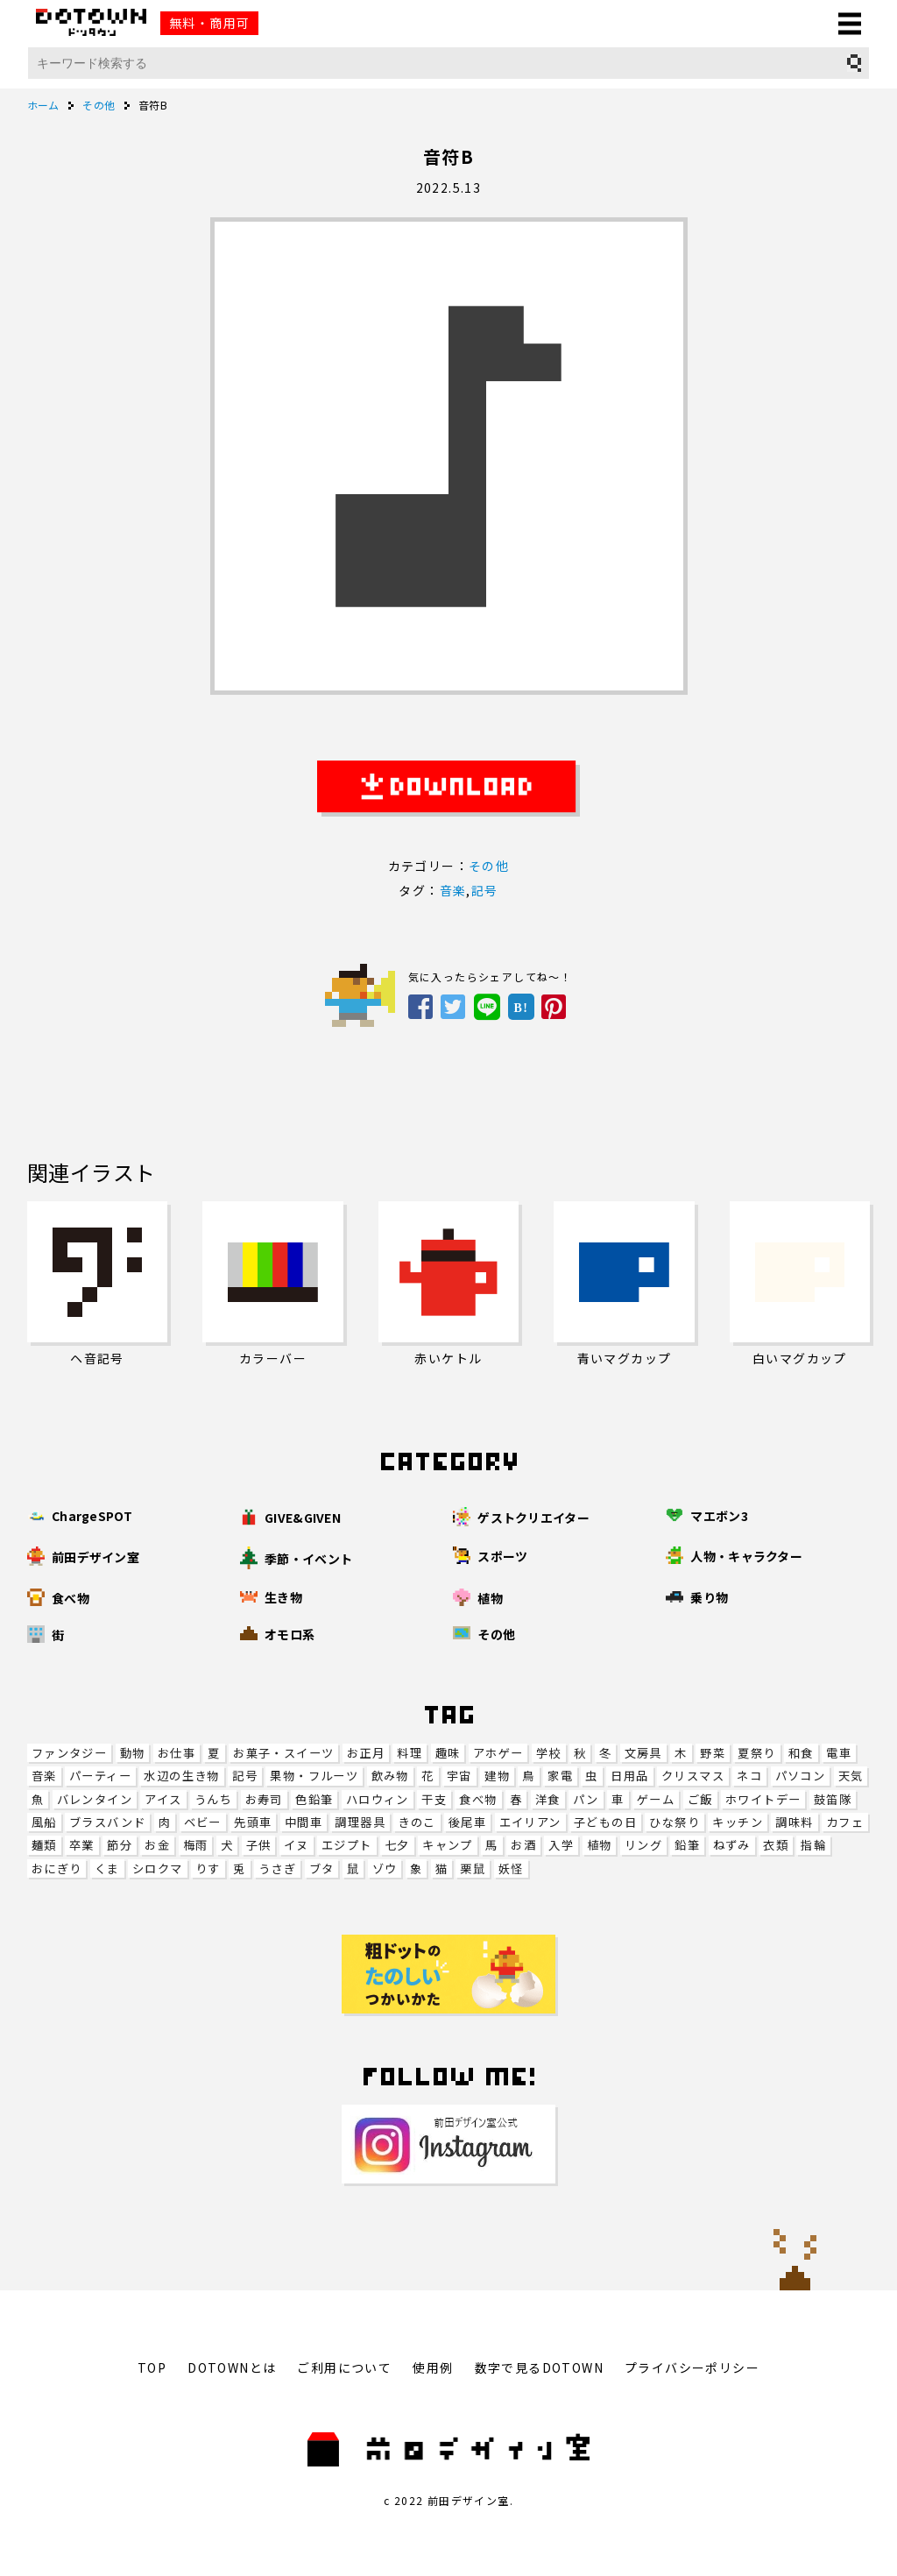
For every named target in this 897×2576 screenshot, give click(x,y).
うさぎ (277, 1868)
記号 (245, 1775)
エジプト (346, 1844)
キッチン (737, 1822)
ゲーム (656, 1799)
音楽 (44, 1775)
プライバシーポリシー (692, 2367)
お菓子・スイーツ (283, 1752)
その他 (489, 865)
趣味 (448, 1752)
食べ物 (478, 1799)
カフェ (845, 1822)
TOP (152, 2367)
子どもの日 (605, 1822)
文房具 (643, 1752)
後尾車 (467, 1822)
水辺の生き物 (181, 1775)
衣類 (775, 1844)
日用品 (629, 1775)
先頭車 (253, 1822)
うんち (213, 1799)
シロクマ (157, 1868)
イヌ (296, 1844)
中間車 (303, 1822)
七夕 (397, 1844)
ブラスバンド (107, 1822)
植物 (599, 1844)
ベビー (203, 1822)
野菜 (712, 1752)
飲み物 (390, 1775)
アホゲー (498, 1752)
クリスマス (692, 1775)
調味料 (794, 1822)
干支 (434, 1799)
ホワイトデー (763, 1799)
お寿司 (264, 1799)
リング (643, 1844)
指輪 (813, 1844)
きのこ (416, 1822)
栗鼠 (472, 1868)
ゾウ (385, 1868)
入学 (561, 1844)
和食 (801, 1752)
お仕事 (176, 1752)
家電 (560, 1775)
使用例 (433, 2367)
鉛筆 (687, 1844)
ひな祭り (674, 1822)
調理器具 (360, 1822)
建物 (497, 1775)
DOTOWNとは (231, 2367)
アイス (163, 1799)
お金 (157, 1844)
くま (107, 1868)
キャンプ (447, 1844)
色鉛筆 (314, 1799)
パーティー (100, 1775)
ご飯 (700, 1799)
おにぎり (57, 1868)
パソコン (800, 1775)
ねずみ (732, 1844)
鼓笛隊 (832, 1799)
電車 (838, 1752)
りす (208, 1868)
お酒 (523, 1844)
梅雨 (195, 1844)
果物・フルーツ (314, 1775)
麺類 (44, 1844)
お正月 (366, 1752)
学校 (549, 1752)
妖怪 (511, 1868)
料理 (409, 1752)
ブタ (322, 1868)
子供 (259, 1844)
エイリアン (530, 1822)
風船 (44, 1822)
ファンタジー (69, 1752)
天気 (851, 1775)
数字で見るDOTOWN (539, 2367)
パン (586, 1799)
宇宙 (459, 1775)
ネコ (749, 1775)
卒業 (82, 1844)
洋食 (548, 1799)
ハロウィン (377, 1799)
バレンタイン (94, 1799)
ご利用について (344, 2367)
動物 (132, 1752)
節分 (119, 1844)
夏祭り (756, 1752)
